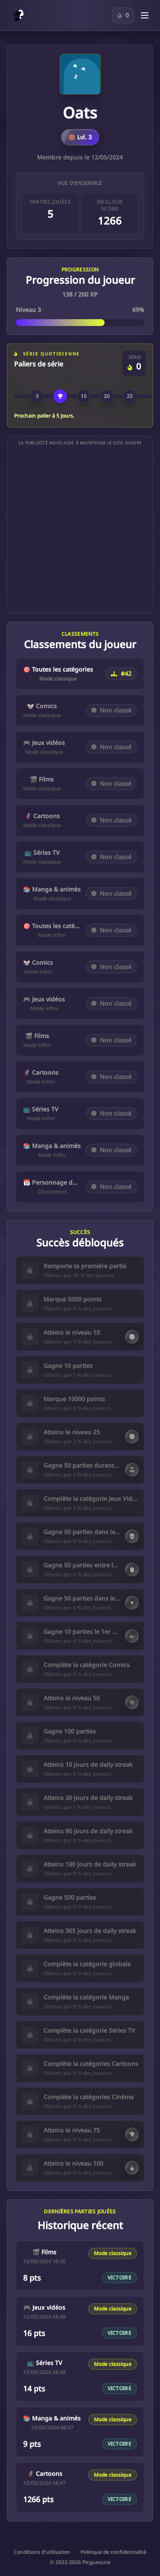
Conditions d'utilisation (42, 2552)
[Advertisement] (80, 529)
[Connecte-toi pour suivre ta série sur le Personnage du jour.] (123, 15)
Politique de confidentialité (113, 2552)
